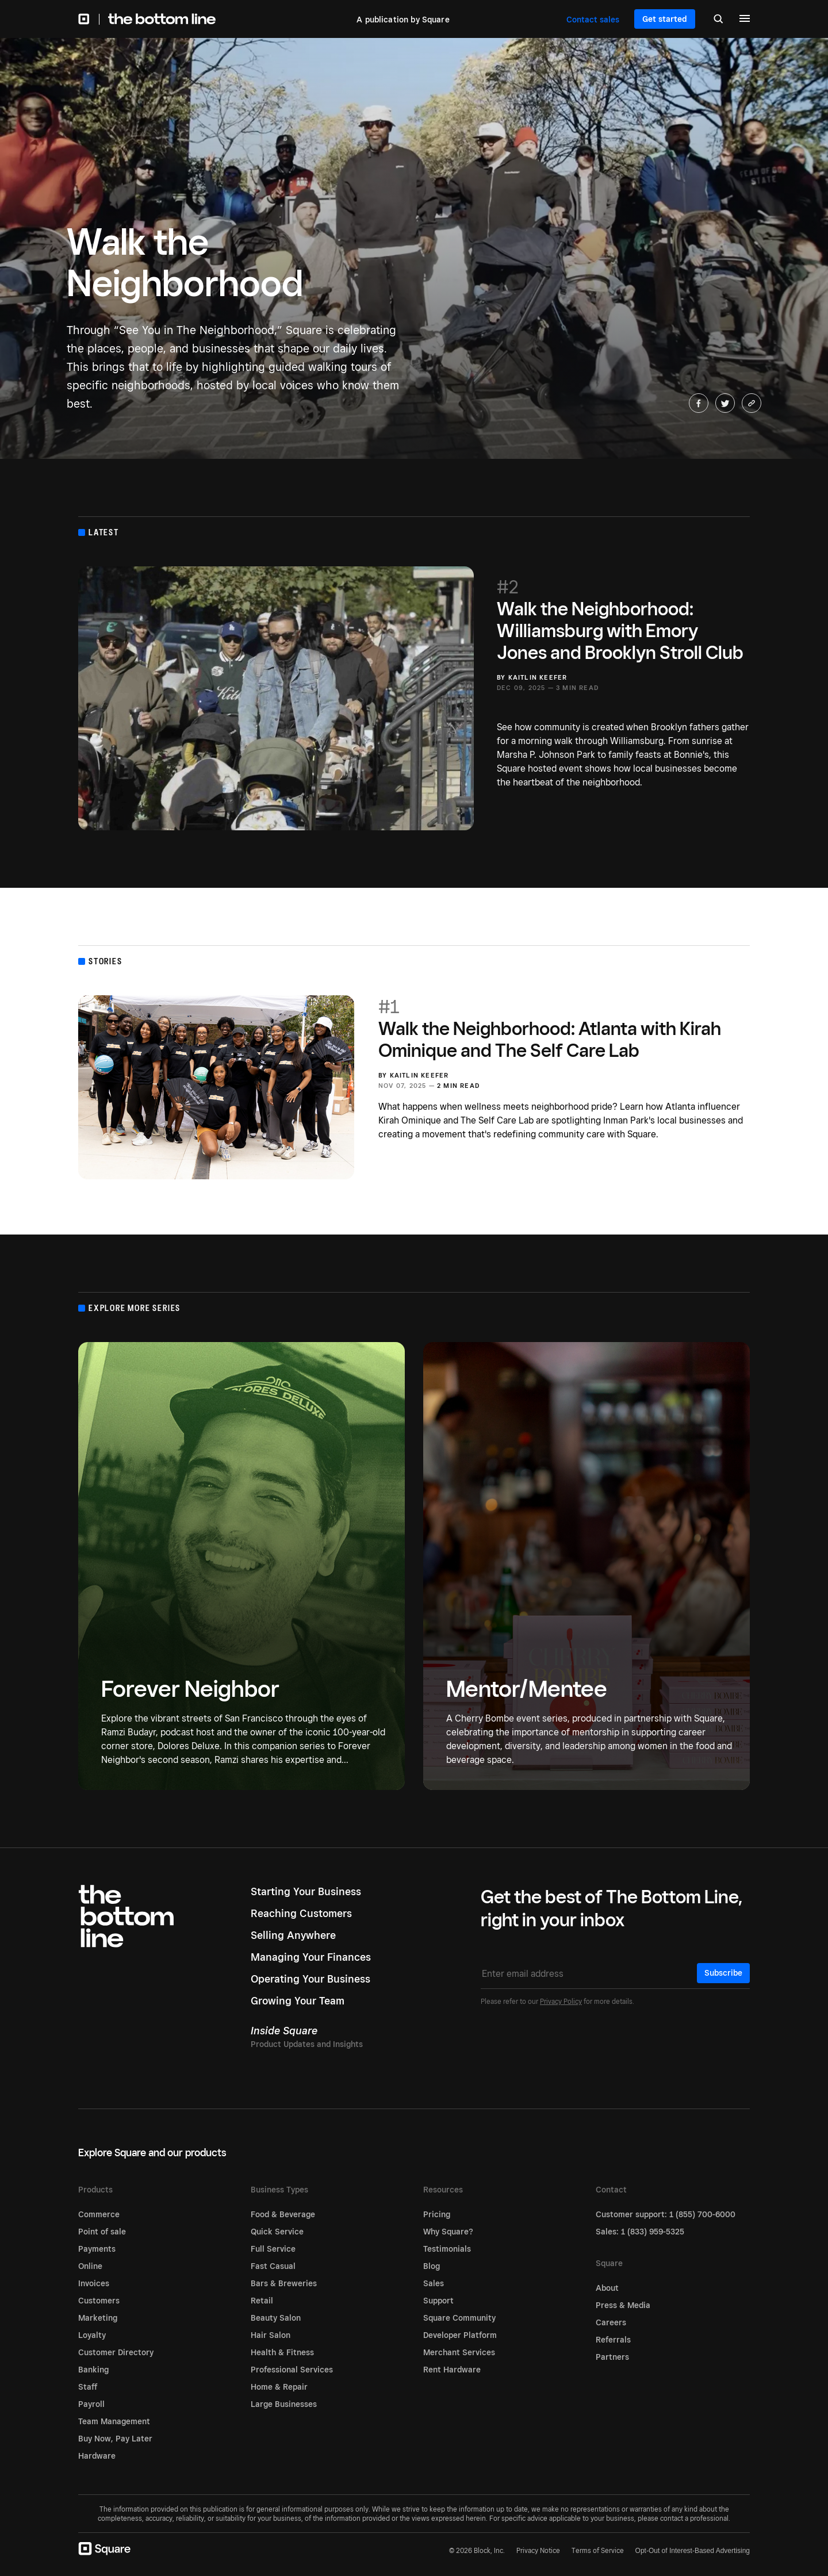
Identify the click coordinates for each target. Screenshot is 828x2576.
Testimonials (447, 2248)
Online (90, 2266)
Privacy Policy (561, 2001)
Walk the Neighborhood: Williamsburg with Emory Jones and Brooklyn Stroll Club (623, 619)
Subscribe (723, 1972)
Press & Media (623, 2305)
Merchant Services (459, 2352)
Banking (93, 2369)
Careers (611, 2322)
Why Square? (448, 2231)
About (607, 2288)
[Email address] (615, 1973)
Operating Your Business (310, 1979)
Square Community (459, 2317)
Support (438, 2300)
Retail (262, 2300)
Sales (433, 2283)
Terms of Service (598, 2550)
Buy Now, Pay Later (115, 2438)
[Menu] (744, 20)
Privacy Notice (538, 2550)
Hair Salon (270, 2335)
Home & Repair (279, 2386)
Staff (87, 2386)
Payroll (91, 2404)
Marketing (97, 2317)
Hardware (97, 2455)
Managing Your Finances (311, 1957)
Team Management (114, 2421)
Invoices (93, 2283)
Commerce (99, 2214)
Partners (612, 2357)
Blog (431, 2266)
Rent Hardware (452, 2369)
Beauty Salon (276, 2317)
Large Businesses (284, 2404)
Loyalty (92, 2335)
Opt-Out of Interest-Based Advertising (692, 2551)
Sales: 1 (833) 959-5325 (640, 2231)
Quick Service (277, 2231)
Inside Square (284, 2031)
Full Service (273, 2248)
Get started (664, 19)
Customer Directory (116, 2352)
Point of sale (102, 2231)
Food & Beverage (283, 2214)
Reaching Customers (301, 1913)
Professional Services (292, 2369)
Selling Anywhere (293, 1935)
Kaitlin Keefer (538, 677)
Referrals (613, 2339)
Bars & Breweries (284, 2283)
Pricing (436, 2214)
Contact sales (592, 19)
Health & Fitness (282, 2352)
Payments (97, 2248)
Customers (99, 2300)
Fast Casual (273, 2266)
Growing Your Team (297, 2001)
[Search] (718, 19)
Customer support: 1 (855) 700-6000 (665, 2214)
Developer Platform (460, 2335)
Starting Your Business (306, 1891)
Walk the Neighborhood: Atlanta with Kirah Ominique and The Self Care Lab (564, 1028)
